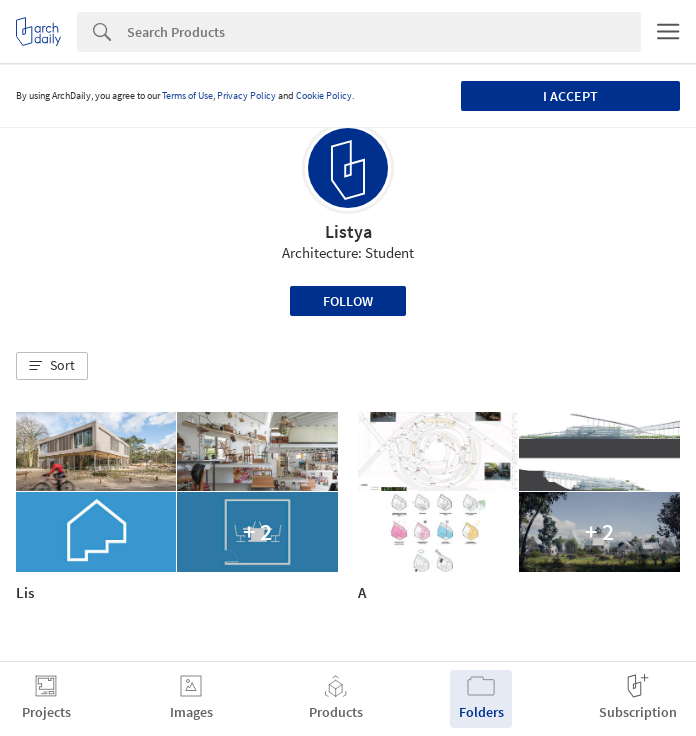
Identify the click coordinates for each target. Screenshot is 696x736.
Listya (348, 231)
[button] (52, 366)
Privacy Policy (246, 95)
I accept (570, 96)
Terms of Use (187, 95)
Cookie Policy (324, 95)
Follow (348, 301)
